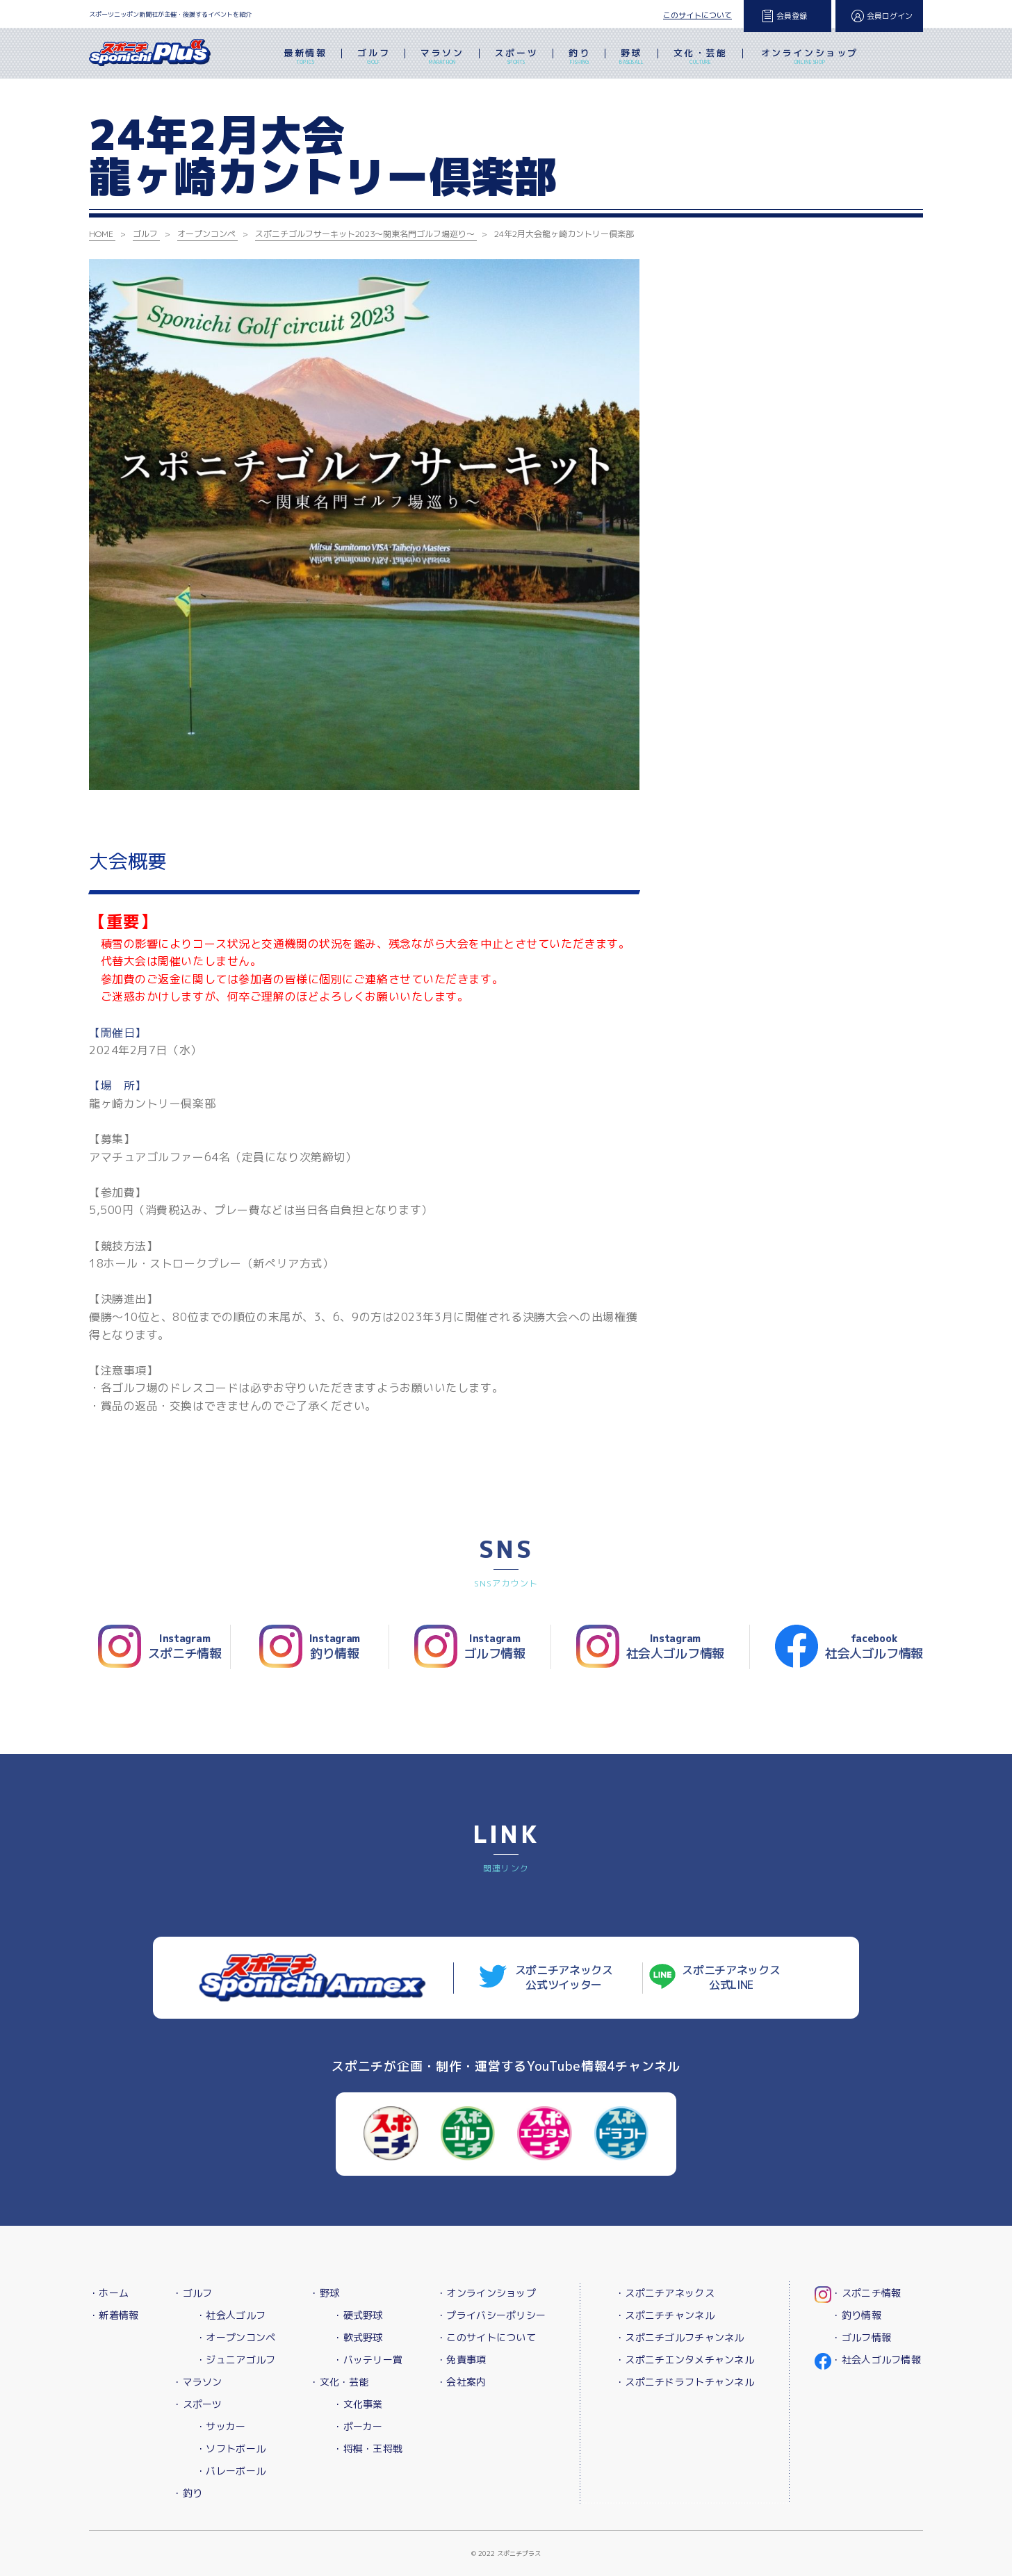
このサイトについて (697, 15)
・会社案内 (461, 2381)
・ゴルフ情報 (861, 2337)
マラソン (442, 58)
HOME (101, 234)
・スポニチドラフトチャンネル (684, 2381)
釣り (579, 58)
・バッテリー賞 (367, 2359)
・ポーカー (357, 2426)
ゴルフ (373, 58)
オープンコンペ (206, 234)
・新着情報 (113, 2315)
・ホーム (109, 2292)
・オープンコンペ (235, 2337)
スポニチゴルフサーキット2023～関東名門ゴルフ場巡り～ (365, 234)
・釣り (187, 2493)
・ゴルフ (192, 2292)
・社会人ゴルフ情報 (876, 2359)
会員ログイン (890, 16)
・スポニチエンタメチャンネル (684, 2359)
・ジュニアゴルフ (235, 2359)
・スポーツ (197, 2404)
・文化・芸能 (339, 2381)
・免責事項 (461, 2359)
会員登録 (791, 16)
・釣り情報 (856, 2315)
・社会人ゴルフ (231, 2315)
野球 (631, 58)
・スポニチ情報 (866, 2292)
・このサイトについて (486, 2337)
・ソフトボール (231, 2448)
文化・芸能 (701, 58)
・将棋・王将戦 (367, 2448)
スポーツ (516, 58)
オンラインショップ (809, 58)
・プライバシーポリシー (491, 2315)
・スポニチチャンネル (665, 2315)
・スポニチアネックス (665, 2292)
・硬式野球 (357, 2315)
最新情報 (305, 58)
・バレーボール (231, 2470)
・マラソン (197, 2381)
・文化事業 (357, 2404)
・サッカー (220, 2426)
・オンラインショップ (486, 2292)
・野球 (324, 2292)
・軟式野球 (357, 2337)
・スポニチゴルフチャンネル (679, 2337)
